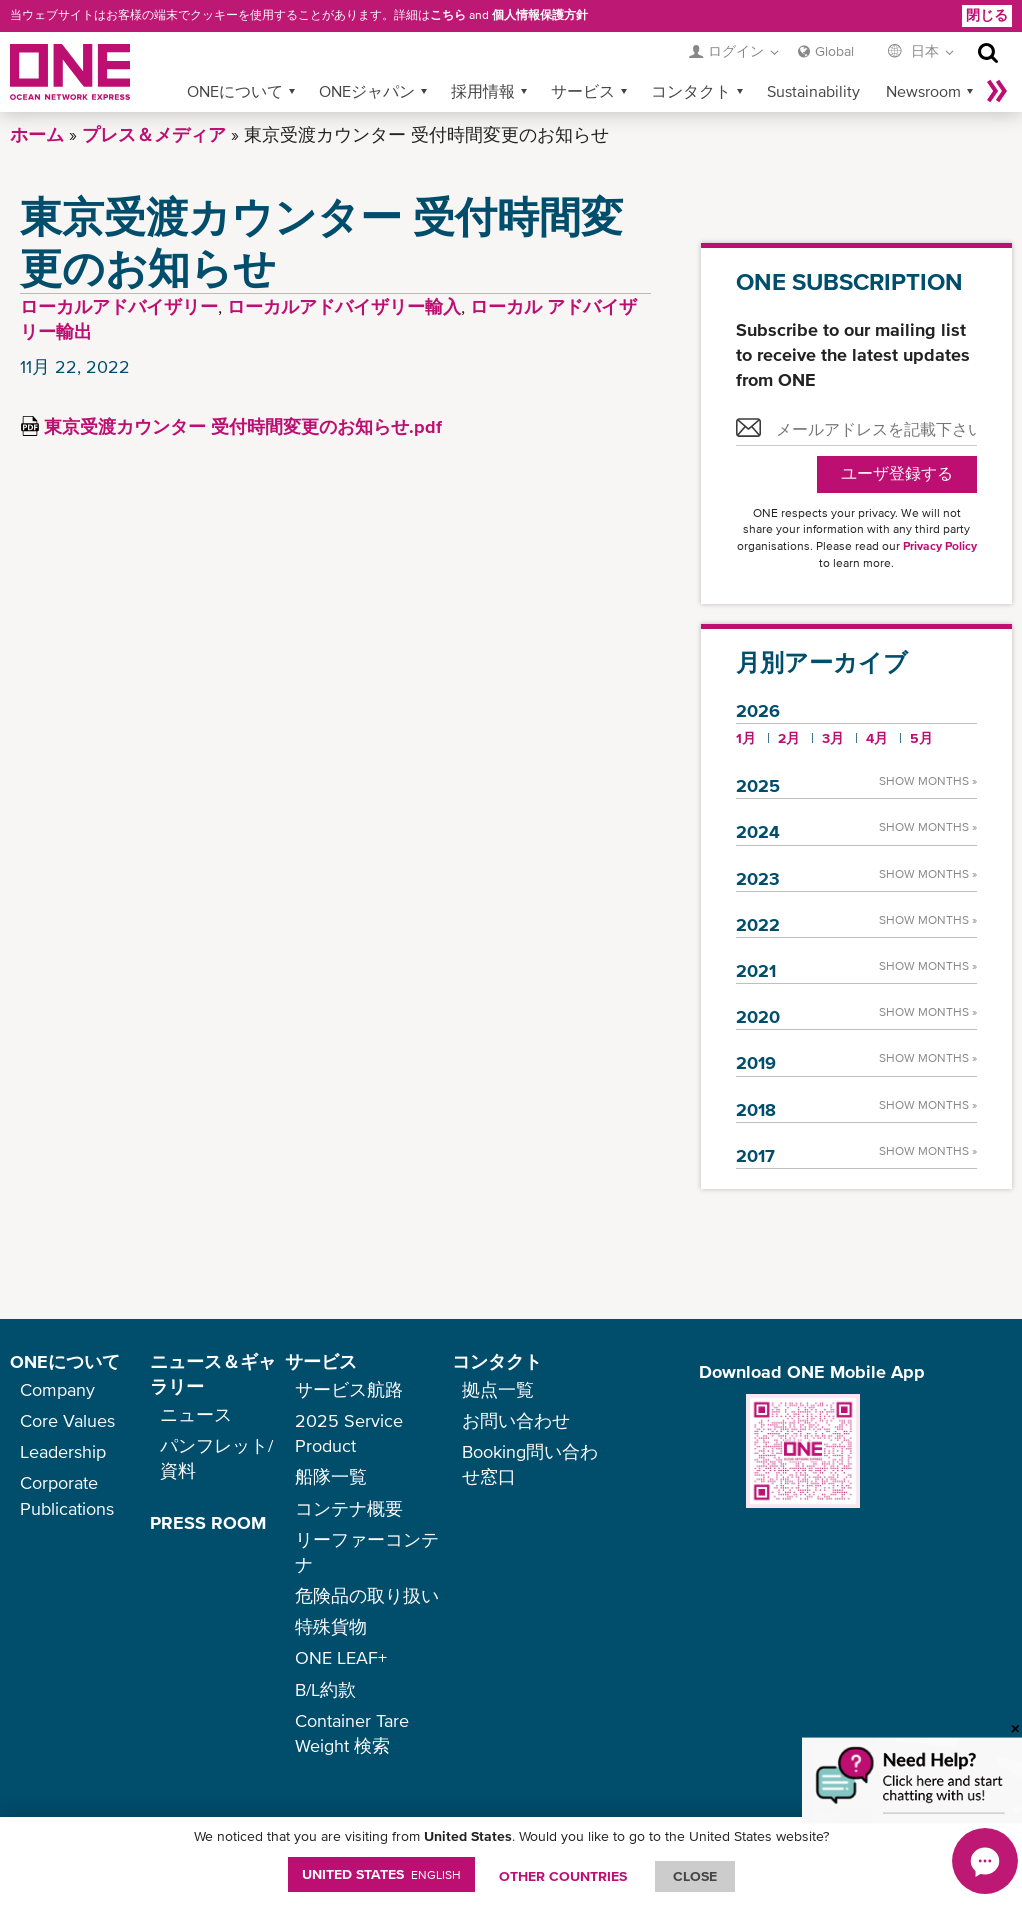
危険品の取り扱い (367, 1595)
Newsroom (923, 91)
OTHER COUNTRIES (563, 1876)
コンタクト (691, 91)
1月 (746, 738)
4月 (877, 738)
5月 (921, 738)
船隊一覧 (331, 1476)
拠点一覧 (498, 1389)
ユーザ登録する (897, 473)
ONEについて (235, 91)
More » (997, 91)
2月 (789, 738)
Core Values (67, 1420)
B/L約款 (325, 1689)
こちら (448, 15)
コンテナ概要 (349, 1508)
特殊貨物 (331, 1626)
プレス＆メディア (154, 134)
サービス (583, 91)
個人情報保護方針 (540, 15)
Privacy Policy (940, 546)
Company (57, 1389)
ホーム (37, 134)
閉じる (987, 15)
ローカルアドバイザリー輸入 (344, 306)
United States (381, 1874)
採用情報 (483, 91)
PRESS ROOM (208, 1522)
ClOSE (695, 1876)
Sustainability (813, 91)
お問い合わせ (516, 1420)
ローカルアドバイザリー (119, 306)
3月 (833, 738)
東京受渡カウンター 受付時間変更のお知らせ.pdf (243, 426)
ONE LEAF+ (341, 1657)
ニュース (196, 1414)
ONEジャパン (367, 91)
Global (834, 51)
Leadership (63, 1451)
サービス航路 (349, 1389)
